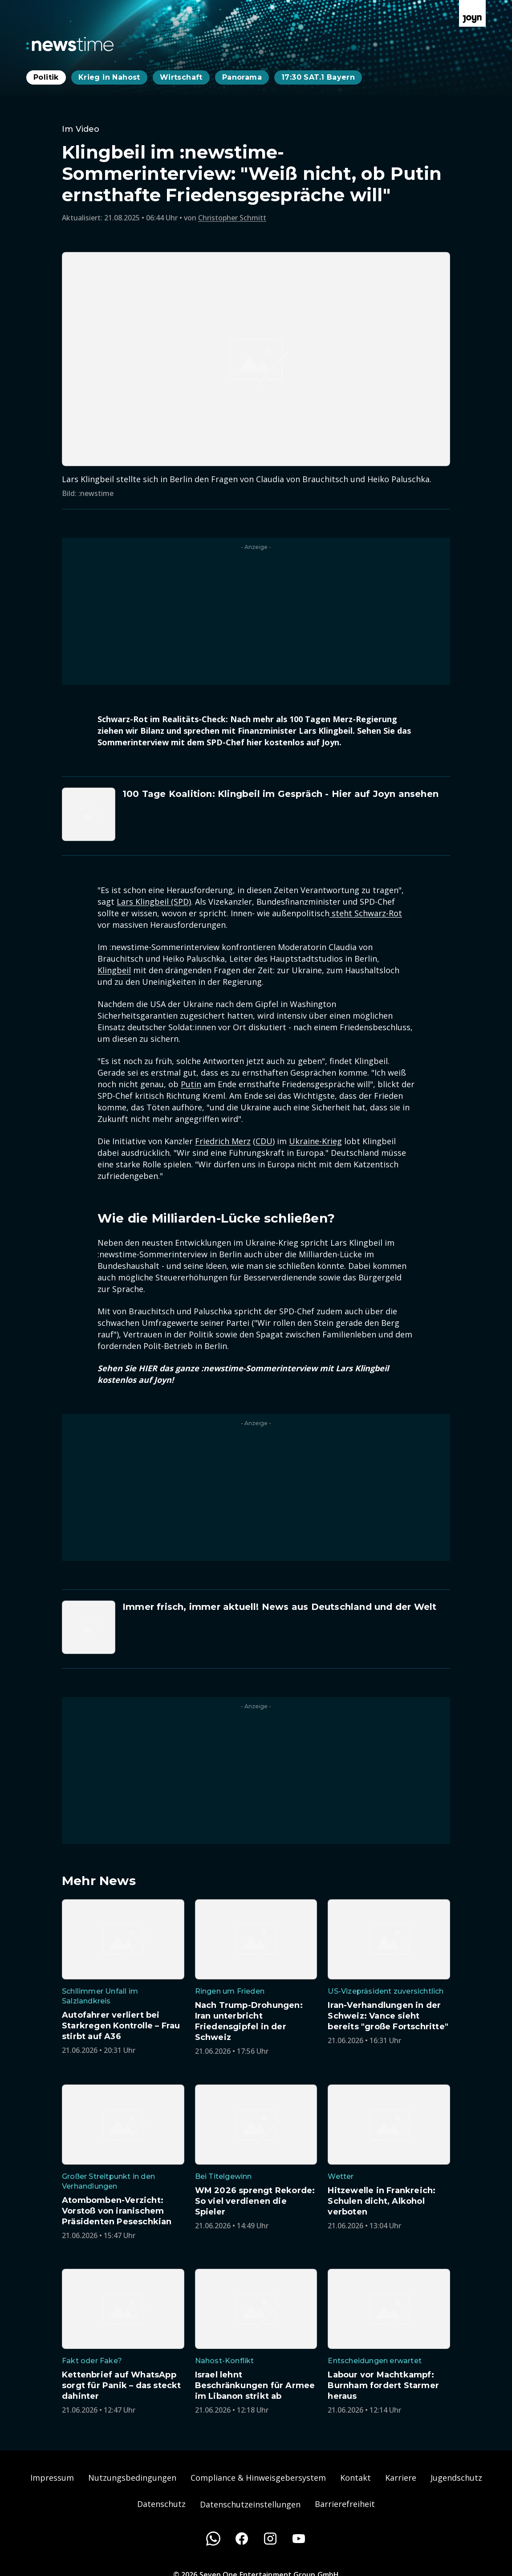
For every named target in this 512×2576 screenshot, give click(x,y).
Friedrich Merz (223, 1141)
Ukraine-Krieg (315, 1141)
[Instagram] (270, 2538)
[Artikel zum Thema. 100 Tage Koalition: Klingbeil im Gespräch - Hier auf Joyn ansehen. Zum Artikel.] (256, 814)
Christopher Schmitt (232, 218)
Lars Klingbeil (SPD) (154, 901)
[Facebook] (242, 2538)
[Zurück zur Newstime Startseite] (70, 44)
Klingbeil (114, 970)
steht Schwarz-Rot (365, 913)
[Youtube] (299, 2538)
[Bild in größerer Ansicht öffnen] (256, 359)
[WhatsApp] (213, 2538)
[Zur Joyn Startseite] (472, 13)
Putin (191, 1084)
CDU (264, 1141)
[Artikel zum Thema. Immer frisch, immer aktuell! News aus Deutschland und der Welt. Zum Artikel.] (256, 1627)
